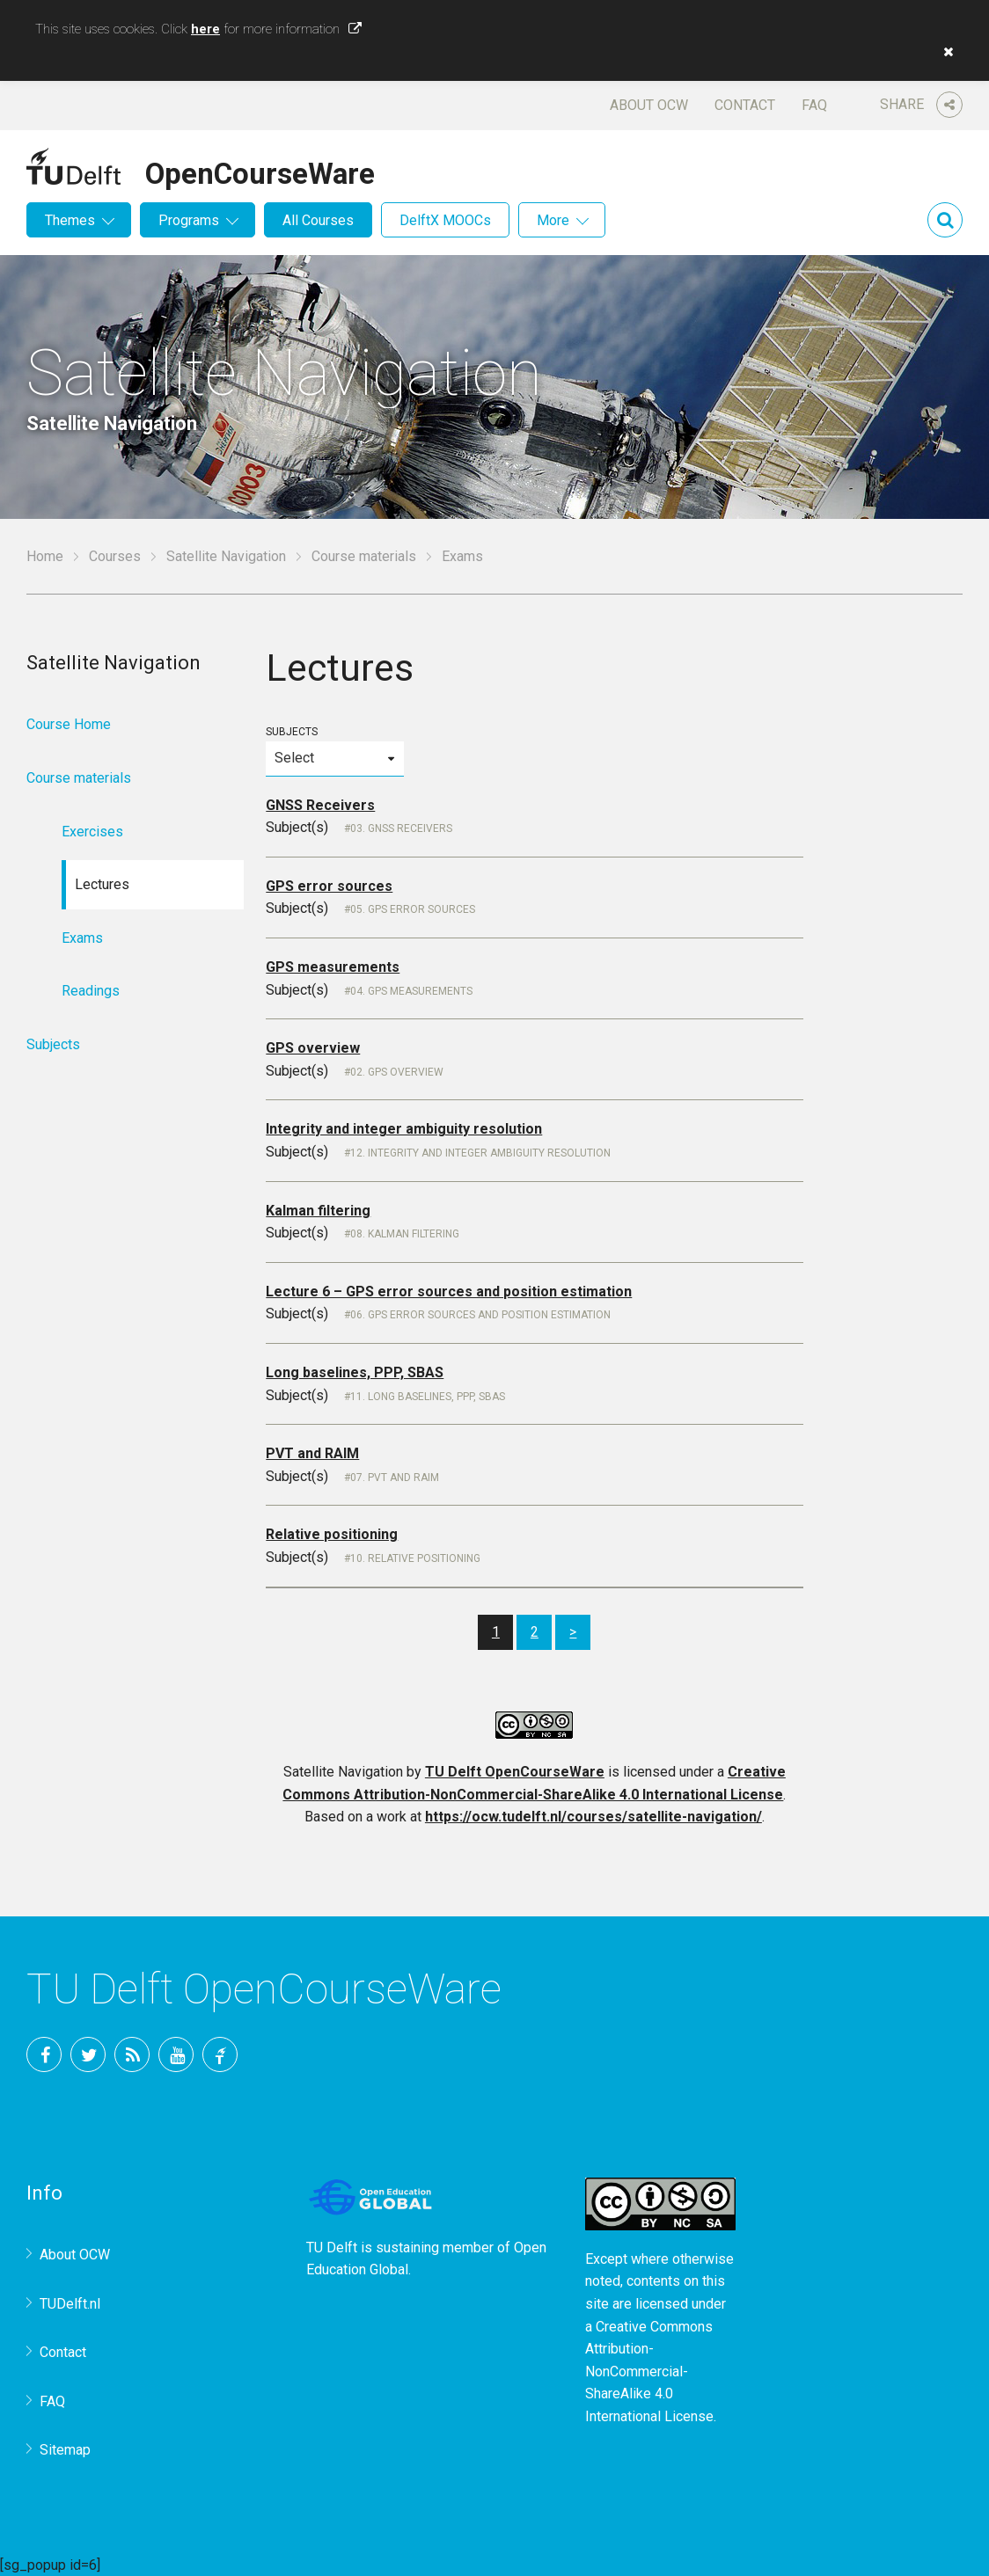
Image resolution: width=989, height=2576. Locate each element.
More (553, 220)
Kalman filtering (318, 1210)
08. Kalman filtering (404, 1234)
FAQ (814, 105)
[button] (944, 51)
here (205, 29)
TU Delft (220, 2054)
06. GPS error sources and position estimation (480, 1315)
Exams (82, 938)
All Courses (318, 220)
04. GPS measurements (411, 991)
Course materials (363, 556)
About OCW (649, 105)
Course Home (68, 724)
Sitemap (65, 2449)
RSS (132, 2054)
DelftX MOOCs (445, 220)
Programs (188, 220)
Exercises (92, 831)
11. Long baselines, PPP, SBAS (427, 1396)
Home (44, 556)
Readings (91, 990)
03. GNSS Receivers (401, 828)
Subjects (334, 751)
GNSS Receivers (320, 805)
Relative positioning (332, 1534)
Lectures (102, 884)
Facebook (44, 2054)
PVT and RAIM (312, 1453)
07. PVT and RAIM (394, 1477)
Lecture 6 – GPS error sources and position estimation (449, 1291)
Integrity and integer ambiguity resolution (404, 1128)
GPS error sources (329, 886)
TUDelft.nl (70, 2303)
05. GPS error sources (412, 909)
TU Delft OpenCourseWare (514, 1771)
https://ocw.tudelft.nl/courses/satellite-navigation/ (593, 1816)
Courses (115, 556)
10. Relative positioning (415, 1558)
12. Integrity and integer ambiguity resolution (480, 1153)
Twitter (88, 2054)
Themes (70, 220)
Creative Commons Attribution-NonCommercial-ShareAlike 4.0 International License (649, 2371)
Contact (744, 105)
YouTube (176, 2054)
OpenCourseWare (260, 171)
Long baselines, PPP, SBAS (354, 1372)
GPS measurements (332, 967)
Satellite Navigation (226, 556)
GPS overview (313, 1048)
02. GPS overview (396, 1072)
